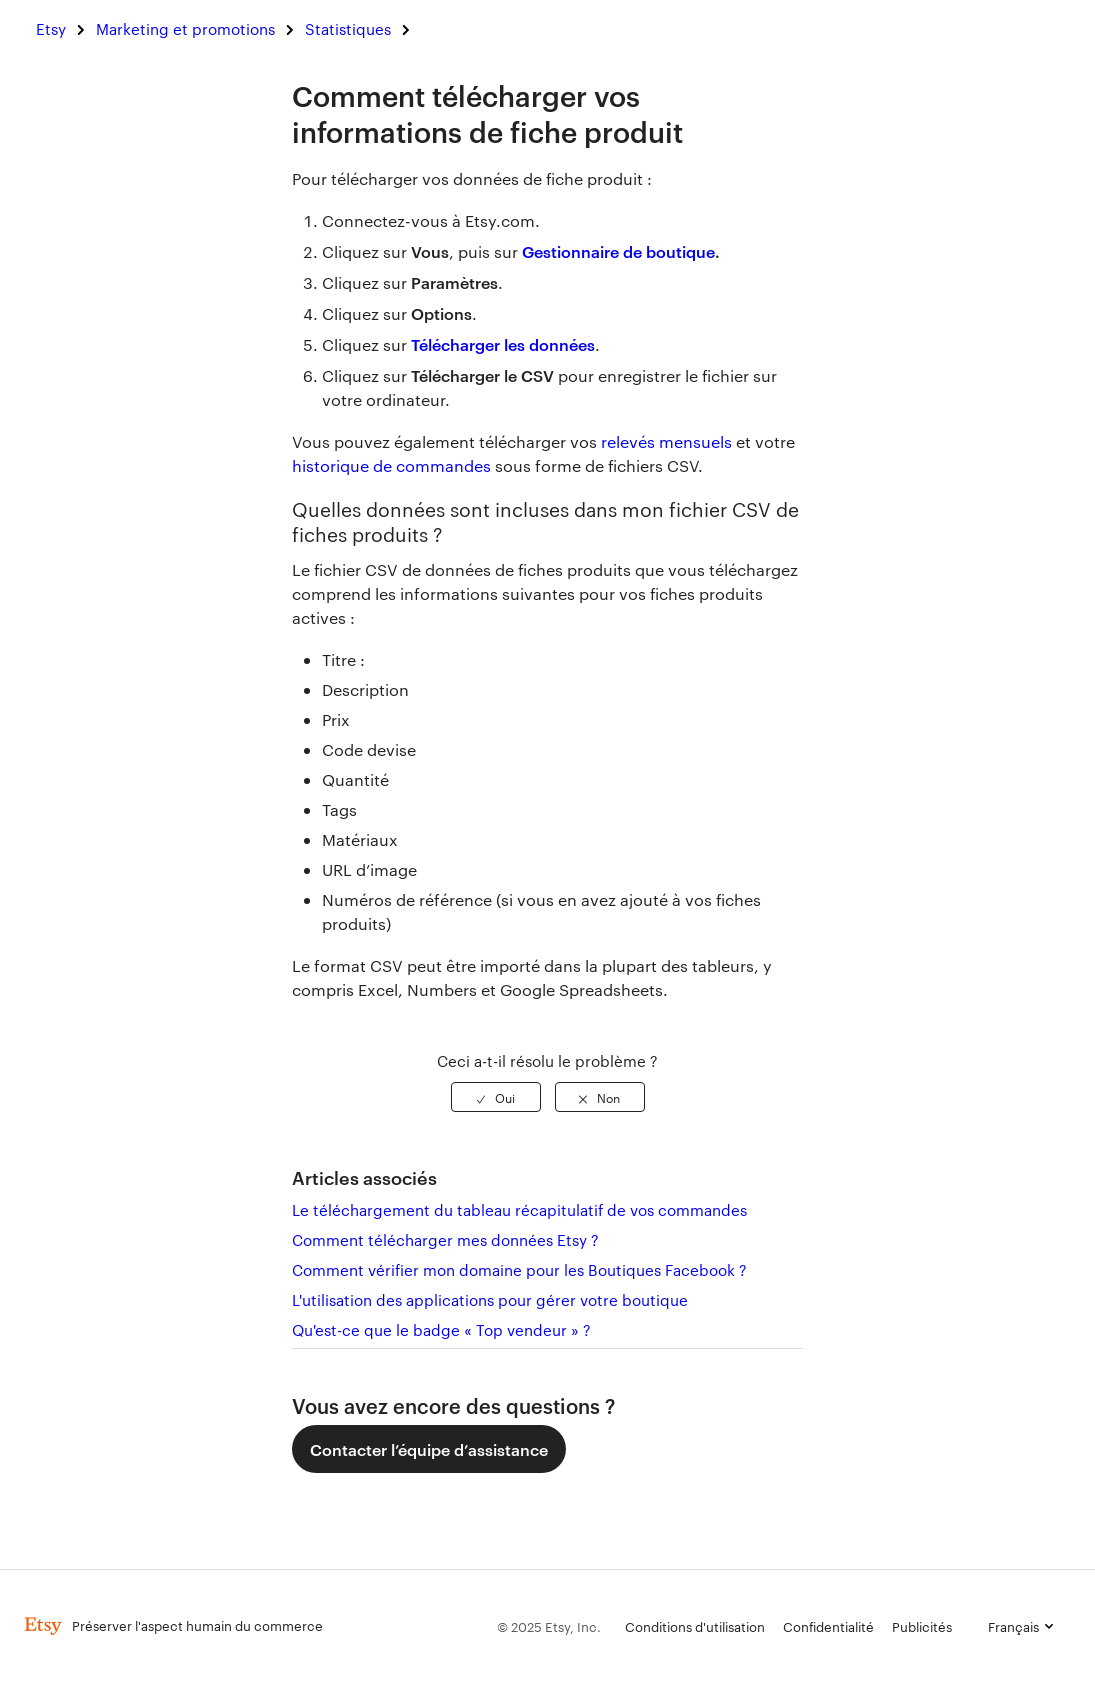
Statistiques (348, 28)
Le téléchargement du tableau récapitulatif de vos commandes (519, 1209)
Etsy (51, 28)
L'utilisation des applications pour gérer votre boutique (490, 1299)
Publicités (922, 1626)
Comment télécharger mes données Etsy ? (445, 1239)
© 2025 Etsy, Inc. (549, 1626)
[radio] (496, 1097)
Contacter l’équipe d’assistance (429, 1449)
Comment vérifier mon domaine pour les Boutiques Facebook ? (519, 1269)
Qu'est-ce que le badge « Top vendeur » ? (441, 1329)
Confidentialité (828, 1626)
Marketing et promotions (185, 28)
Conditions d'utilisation (695, 1626)
